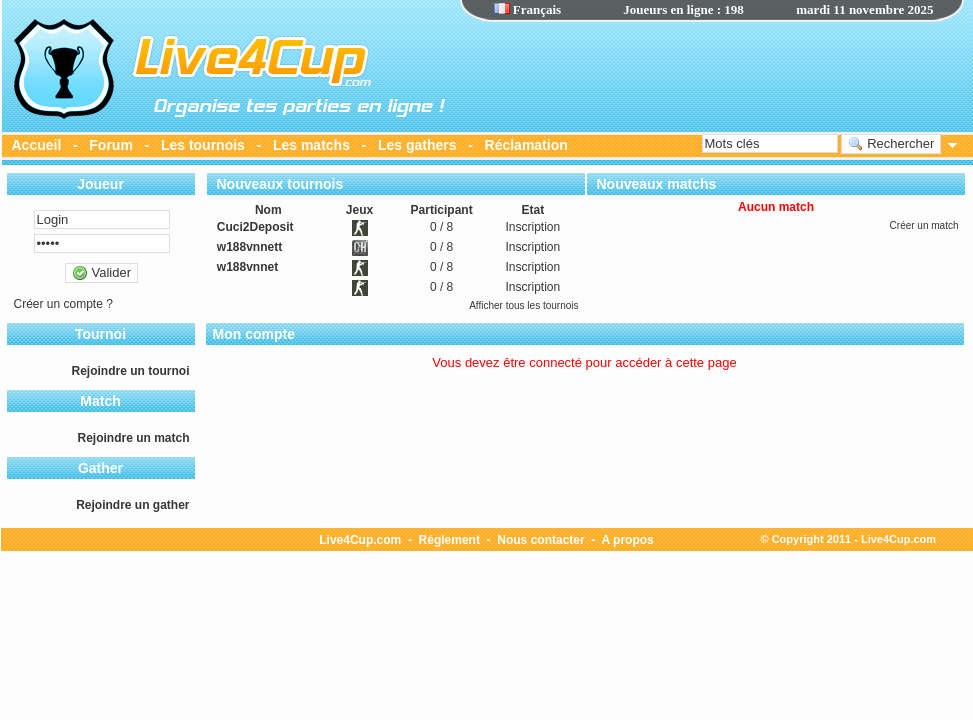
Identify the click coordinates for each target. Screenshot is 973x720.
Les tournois (203, 145)
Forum (111, 145)
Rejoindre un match (133, 438)
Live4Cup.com (360, 540)
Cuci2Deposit (255, 227)
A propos (628, 540)
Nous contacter (540, 540)
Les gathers (417, 145)
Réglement (449, 540)
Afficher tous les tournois (523, 305)
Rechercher (891, 144)
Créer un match (924, 225)
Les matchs (311, 145)
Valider (101, 273)
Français (528, 9)
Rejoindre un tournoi (131, 371)
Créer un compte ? (63, 304)
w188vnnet (247, 267)
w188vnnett (249, 247)
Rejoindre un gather (132, 505)
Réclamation (526, 145)
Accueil (37, 145)
